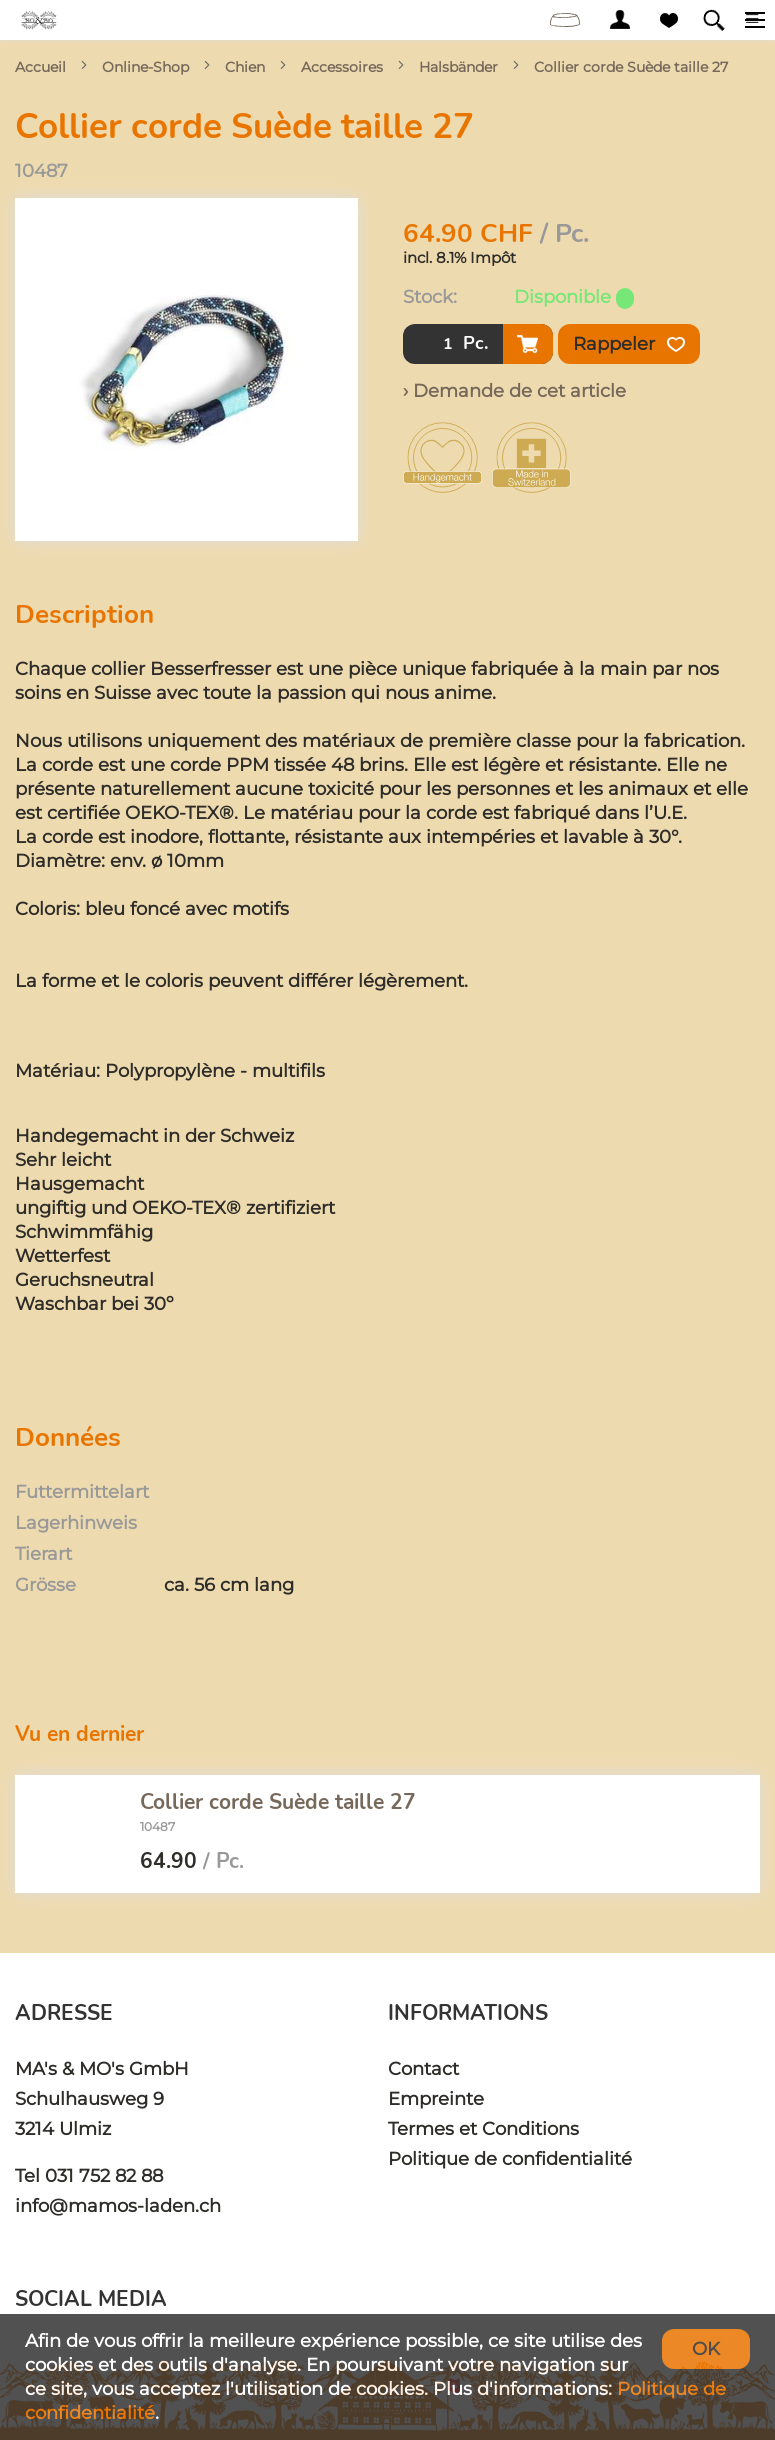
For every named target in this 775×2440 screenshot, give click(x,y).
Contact (423, 2068)
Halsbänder (458, 67)
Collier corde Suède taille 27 (631, 67)
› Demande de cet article (514, 390)
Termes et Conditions (483, 2128)
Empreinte (436, 2098)
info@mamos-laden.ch (118, 2205)
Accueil (40, 67)
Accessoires (342, 67)
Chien (245, 67)
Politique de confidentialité (510, 2158)
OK (706, 2348)
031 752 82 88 (104, 2175)
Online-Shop (145, 67)
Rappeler (629, 344)
